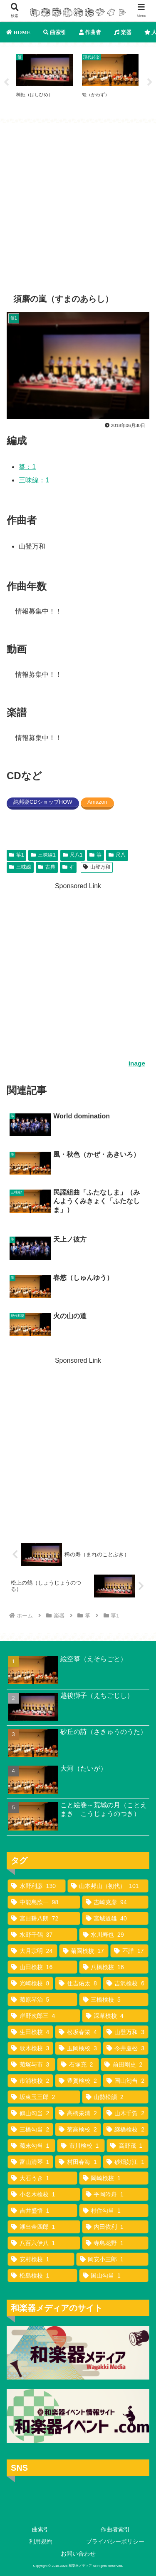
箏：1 (27, 466)
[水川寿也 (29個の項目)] (114, 1934)
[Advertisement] (78, 201)
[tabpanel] (44, 81)
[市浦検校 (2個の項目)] (30, 2080)
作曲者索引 (115, 2529)
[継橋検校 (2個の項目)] (126, 2129)
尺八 (117, 855)
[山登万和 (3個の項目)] (126, 2032)
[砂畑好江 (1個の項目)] (126, 2162)
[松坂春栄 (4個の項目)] (78, 2032)
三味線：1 (34, 480)
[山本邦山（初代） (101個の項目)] (108, 1886)
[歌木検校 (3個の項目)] (30, 2048)
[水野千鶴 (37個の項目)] (42, 1934)
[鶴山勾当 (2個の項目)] (30, 2113)
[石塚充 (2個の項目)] (78, 2064)
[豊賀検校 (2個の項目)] (78, 2080)
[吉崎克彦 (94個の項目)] (115, 1902)
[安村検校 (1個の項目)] (40, 2259)
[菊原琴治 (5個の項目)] (42, 1999)
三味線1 (43, 855)
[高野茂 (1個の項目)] (127, 2145)
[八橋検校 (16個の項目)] (114, 1967)
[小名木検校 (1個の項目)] (43, 2194)
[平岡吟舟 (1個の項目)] (115, 2194)
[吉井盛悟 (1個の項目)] (42, 2210)
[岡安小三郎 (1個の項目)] (112, 2259)
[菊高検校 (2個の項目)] (78, 2129)
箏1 (16, 855)
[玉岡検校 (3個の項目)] (78, 2048)
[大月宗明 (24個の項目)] (32, 1950)
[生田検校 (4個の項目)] (30, 2032)
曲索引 (41, 2529)
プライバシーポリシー (115, 2541)
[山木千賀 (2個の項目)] (126, 2113)
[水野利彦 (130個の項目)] (36, 1886)
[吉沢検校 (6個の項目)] (126, 1983)
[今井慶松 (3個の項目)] (126, 2048)
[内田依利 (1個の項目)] (115, 2226)
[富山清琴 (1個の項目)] (30, 2162)
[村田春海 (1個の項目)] (78, 2162)
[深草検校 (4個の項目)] (115, 2015)
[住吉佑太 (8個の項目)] (78, 1983)
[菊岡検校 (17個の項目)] (84, 1950)
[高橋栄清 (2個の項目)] (78, 2113)
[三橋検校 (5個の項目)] (114, 1999)
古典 (46, 867)
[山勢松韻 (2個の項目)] (115, 2097)
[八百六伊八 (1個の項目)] (43, 2243)
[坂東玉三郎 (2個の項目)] (43, 2097)
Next (150, 82)
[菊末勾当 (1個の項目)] (31, 2145)
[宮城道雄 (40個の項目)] (115, 1918)
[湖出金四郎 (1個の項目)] (43, 2226)
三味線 (20, 867)
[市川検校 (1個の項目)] (81, 2145)
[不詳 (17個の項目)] (129, 1950)
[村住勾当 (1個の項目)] (114, 2210)
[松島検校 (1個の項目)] (42, 2275)
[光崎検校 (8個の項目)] (30, 1983)
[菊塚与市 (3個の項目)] (31, 2064)
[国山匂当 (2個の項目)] (126, 2080)
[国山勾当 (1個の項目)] (114, 2275)
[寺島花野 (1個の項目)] (115, 2243)
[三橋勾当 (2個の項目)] (30, 2129)
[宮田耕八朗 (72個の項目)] (43, 1918)
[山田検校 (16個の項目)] (42, 1967)
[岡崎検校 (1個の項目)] (114, 2178)
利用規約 (40, 2541)
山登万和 (96, 867)
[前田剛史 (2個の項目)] (125, 2064)
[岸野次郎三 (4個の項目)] (43, 2015)
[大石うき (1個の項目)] (42, 2178)
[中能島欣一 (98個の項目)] (43, 1902)
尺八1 (72, 855)
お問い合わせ (78, 2553)
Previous (6, 82)
